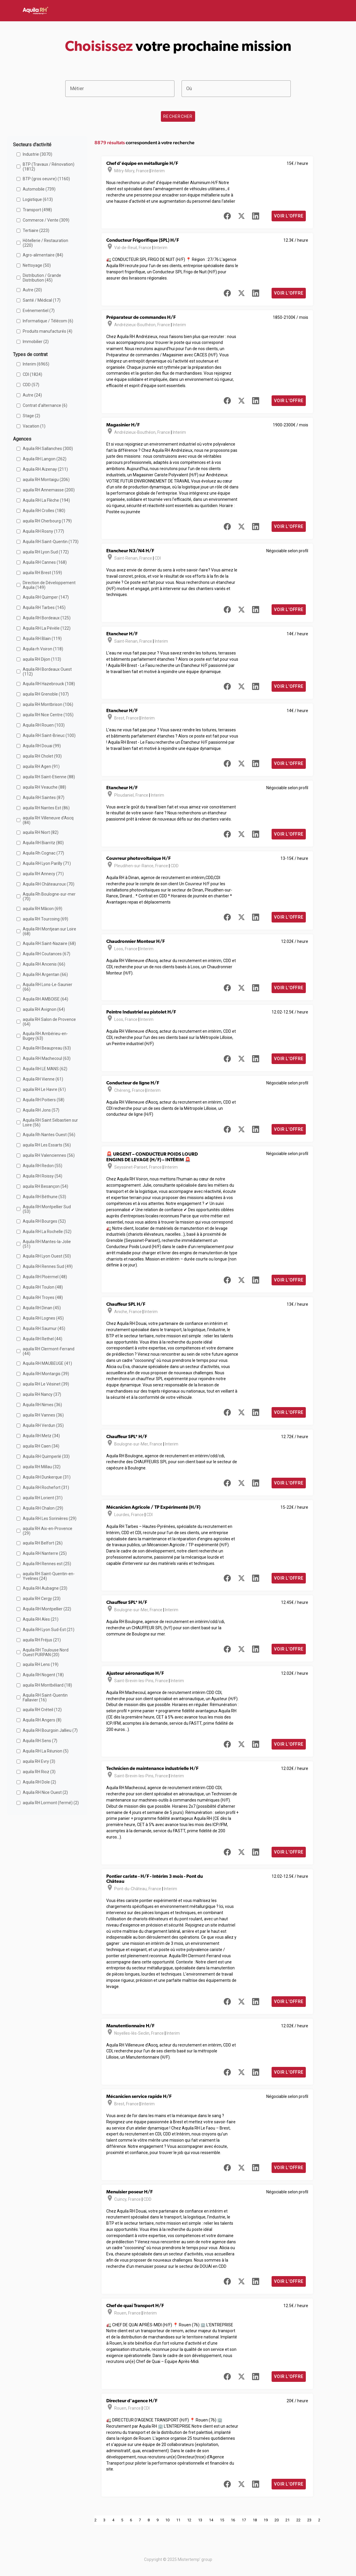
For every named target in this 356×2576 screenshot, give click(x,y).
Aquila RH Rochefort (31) (46, 1487)
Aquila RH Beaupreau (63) (47, 1048)
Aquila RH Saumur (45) (44, 1328)
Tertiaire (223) (36, 230)
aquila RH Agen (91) (41, 766)
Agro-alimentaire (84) (43, 255)
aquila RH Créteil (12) (42, 1709)
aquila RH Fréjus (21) (42, 1640)
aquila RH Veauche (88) (44, 787)
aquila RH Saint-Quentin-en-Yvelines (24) (49, 1576)
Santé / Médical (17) (42, 300)
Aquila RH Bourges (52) (44, 1221)
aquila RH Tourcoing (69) (45, 919)
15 (222, 2520)
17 (244, 2520)
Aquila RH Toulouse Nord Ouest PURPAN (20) (45, 1652)
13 (200, 2520)
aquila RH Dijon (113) (42, 659)
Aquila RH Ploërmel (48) (45, 1276)
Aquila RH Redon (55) (42, 1165)
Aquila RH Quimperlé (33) (46, 1456)
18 (255, 2520)
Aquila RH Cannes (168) (45, 562)
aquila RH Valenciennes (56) (49, 1155)
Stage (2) (31, 415)
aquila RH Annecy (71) (43, 873)
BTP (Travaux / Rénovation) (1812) (48, 166)
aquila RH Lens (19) (40, 1664)
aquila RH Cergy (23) (42, 1598)
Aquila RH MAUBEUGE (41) (47, 1363)
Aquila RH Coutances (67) (46, 953)
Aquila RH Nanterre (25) (45, 1553)
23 (309, 2520)
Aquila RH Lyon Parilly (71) (47, 863)
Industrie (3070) (37, 154)
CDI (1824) (32, 374)
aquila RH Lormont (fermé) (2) (51, 1802)
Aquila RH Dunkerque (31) (47, 1477)
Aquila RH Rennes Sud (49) (48, 1266)
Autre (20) (32, 290)
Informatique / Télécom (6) (48, 321)
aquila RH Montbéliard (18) (47, 1685)
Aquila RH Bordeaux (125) (47, 617)
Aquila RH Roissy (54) (42, 1176)
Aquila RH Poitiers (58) (43, 1099)
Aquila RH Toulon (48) (43, 1287)
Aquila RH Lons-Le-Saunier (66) (47, 987)
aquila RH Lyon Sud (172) (46, 552)
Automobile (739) (39, 189)
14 (211, 2520)
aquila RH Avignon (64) (44, 1009)
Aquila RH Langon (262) (44, 459)
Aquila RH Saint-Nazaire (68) (49, 943)
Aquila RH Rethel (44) (42, 1338)
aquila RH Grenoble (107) (46, 694)
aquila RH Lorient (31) (43, 1497)
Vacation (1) (34, 426)
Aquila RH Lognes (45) (43, 1318)
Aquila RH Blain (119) (42, 638)
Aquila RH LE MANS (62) (45, 1068)
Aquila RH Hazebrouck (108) (49, 683)
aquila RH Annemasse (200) (49, 490)
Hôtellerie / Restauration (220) (45, 243)
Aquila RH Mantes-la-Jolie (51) (47, 1244)
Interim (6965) (36, 364)
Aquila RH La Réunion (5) (45, 1751)
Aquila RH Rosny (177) (43, 531)
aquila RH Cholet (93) (42, 756)
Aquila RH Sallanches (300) (48, 448)
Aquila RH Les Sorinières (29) (49, 1518)
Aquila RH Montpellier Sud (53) (47, 1209)
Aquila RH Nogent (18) (43, 1674)
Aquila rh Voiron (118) (43, 649)
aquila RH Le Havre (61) (44, 1089)
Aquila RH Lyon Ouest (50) (47, 1256)
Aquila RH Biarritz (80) (43, 842)
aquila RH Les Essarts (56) (47, 1145)
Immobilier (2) (36, 341)
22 (298, 2520)
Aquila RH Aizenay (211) (45, 469)
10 (167, 2520)
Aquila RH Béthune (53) (44, 1196)
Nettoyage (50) (37, 265)
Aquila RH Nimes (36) (42, 1404)
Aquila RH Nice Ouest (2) (45, 1792)
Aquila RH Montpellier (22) (47, 1609)
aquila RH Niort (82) (40, 832)
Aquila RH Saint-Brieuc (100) (49, 735)
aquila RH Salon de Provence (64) (49, 1021)
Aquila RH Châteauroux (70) (48, 884)
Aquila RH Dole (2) (39, 1782)
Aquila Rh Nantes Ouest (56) (49, 1134)
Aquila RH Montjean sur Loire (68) (49, 931)
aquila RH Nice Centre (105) (48, 714)
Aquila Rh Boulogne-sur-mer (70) (49, 896)
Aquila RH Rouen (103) (44, 725)
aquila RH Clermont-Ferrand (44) (48, 1351)
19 (266, 2520)
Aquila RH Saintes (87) (43, 797)
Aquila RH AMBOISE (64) (45, 999)
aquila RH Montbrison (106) (48, 704)
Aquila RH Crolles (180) (44, 510)
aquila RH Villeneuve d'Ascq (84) (48, 820)
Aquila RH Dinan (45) (42, 1307)
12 (189, 2520)
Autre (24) (32, 395)
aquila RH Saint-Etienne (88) (49, 776)
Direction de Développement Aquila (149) (49, 585)
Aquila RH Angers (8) (42, 1720)
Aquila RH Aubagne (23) (45, 1588)
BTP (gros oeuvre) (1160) (46, 178)
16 (233, 2520)
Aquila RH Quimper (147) (46, 597)
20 (277, 2520)
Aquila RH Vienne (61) (43, 1079)
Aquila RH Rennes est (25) (47, 1563)
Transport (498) (37, 209)
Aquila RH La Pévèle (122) (47, 628)
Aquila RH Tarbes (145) (44, 607)
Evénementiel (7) (39, 310)
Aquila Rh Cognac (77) (43, 853)
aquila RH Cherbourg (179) (47, 521)
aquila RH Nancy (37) (42, 1394)
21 (287, 2520)
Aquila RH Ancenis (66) (44, 964)
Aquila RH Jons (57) (41, 1110)
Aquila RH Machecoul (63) (47, 1058)
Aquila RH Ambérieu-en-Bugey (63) (45, 1036)
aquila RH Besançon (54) (45, 1186)
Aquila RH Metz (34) (41, 1435)
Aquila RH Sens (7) (40, 1740)
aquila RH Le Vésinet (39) (46, 1384)
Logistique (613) (38, 199)
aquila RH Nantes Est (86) (46, 807)
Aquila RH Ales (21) (40, 1619)
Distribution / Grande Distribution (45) (42, 277)
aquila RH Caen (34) (41, 1446)
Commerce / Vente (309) (46, 220)
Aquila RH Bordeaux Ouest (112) (47, 671)
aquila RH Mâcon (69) (42, 908)
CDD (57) (31, 384)
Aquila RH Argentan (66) (45, 974)
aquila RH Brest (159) (42, 572)
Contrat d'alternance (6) (45, 405)
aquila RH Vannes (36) (43, 1415)
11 (178, 2520)
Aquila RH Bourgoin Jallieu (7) (50, 1730)
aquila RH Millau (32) (42, 1466)
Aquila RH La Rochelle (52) (47, 1231)
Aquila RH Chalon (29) (43, 1508)
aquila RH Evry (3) (39, 1761)
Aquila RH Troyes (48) (43, 1297)
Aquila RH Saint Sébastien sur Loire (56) (50, 1122)
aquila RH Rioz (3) (39, 1771)
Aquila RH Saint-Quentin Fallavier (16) (45, 1697)
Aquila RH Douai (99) (42, 745)
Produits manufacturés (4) (47, 331)
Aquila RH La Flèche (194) (46, 500)
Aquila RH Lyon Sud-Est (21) (48, 1629)
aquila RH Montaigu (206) (46, 479)
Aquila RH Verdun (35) (43, 1425)
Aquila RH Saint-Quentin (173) (51, 541)
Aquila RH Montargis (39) (46, 1373)
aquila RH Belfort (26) (43, 1543)
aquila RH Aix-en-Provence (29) (47, 1531)
